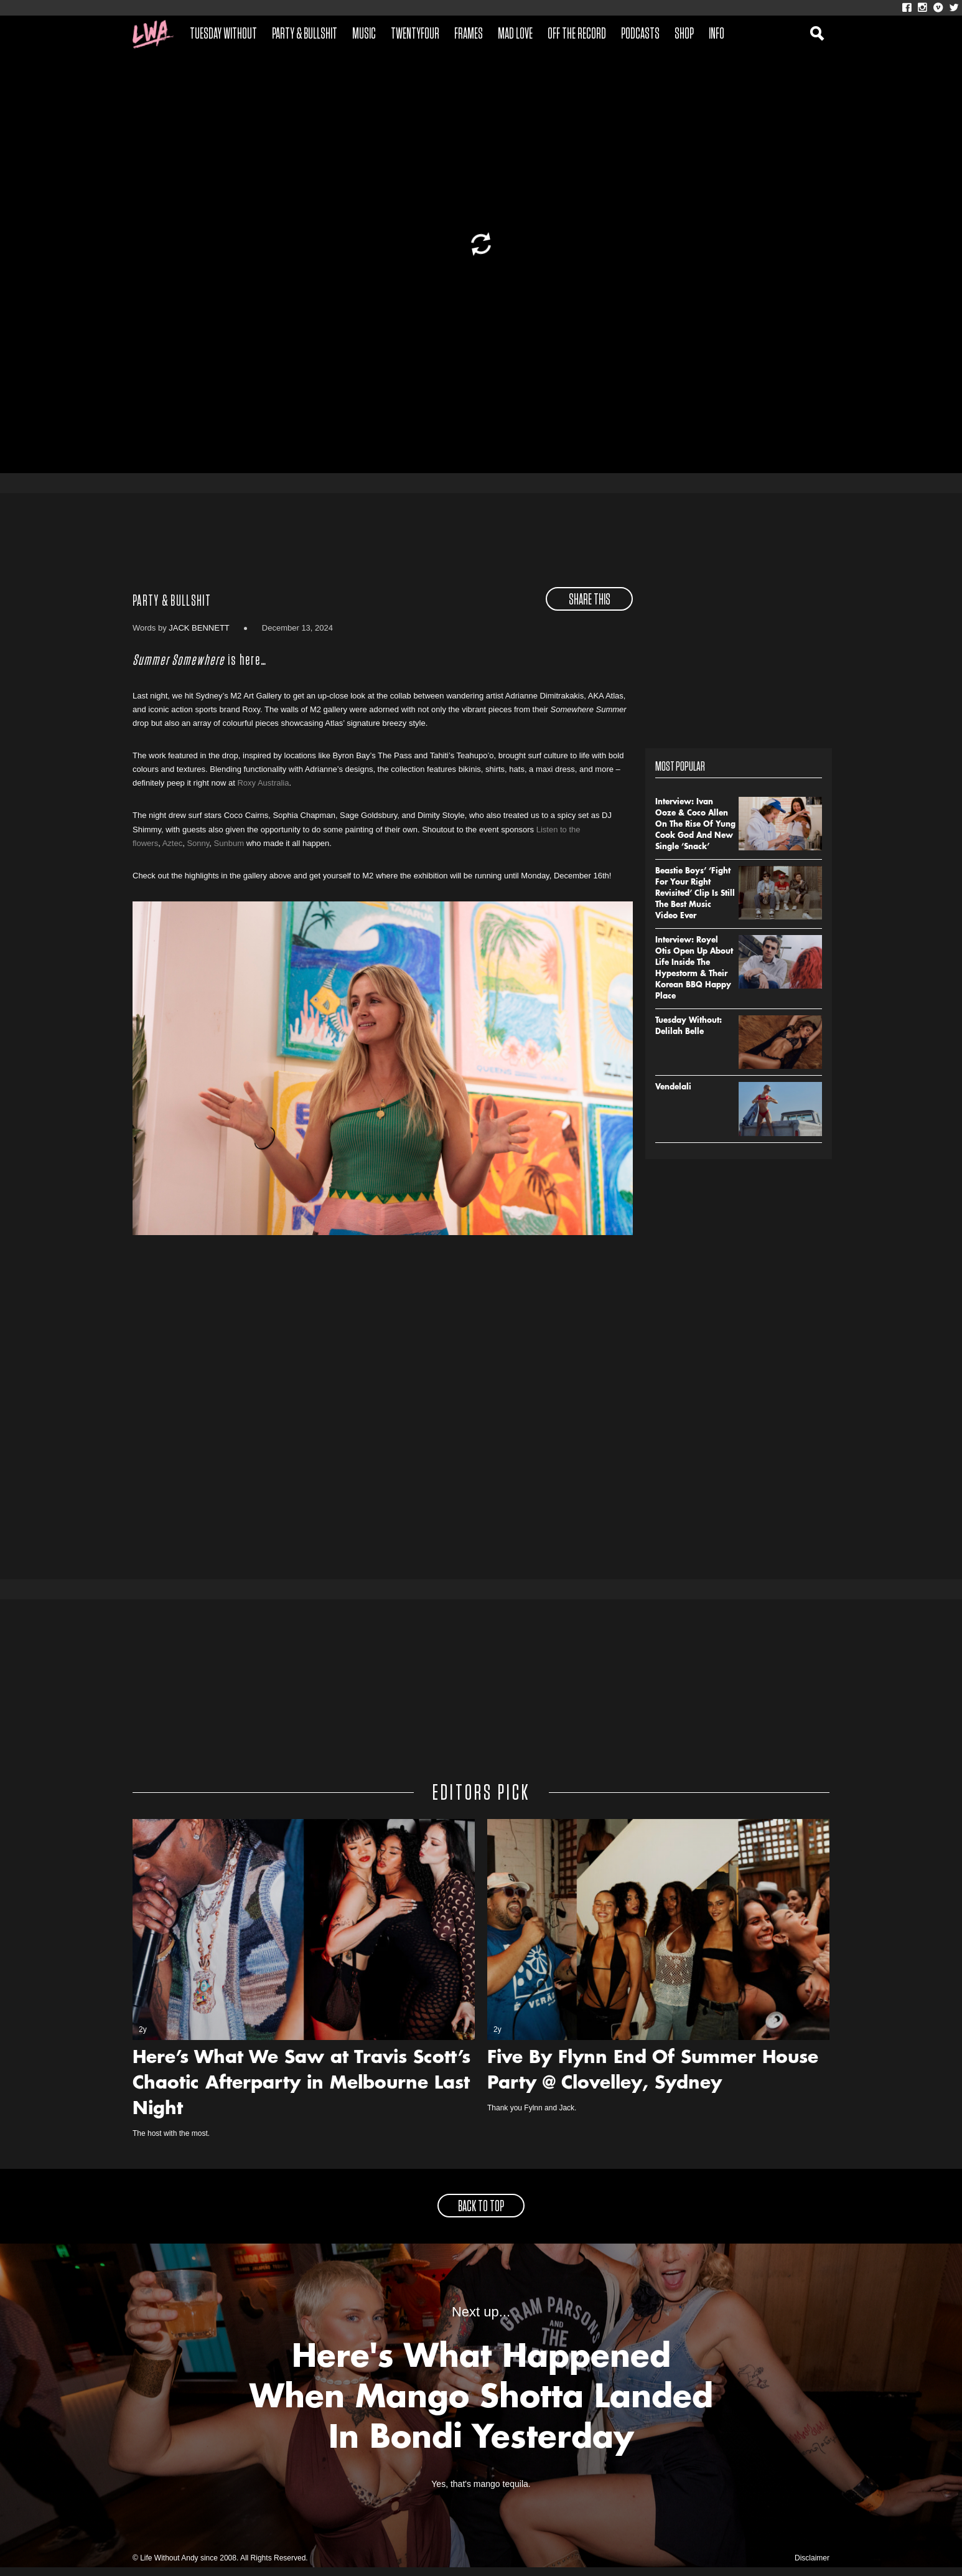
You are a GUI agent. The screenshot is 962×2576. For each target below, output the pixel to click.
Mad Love (515, 34)
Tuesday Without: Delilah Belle (688, 1034)
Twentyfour (415, 34)
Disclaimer (812, 2566)
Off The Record (577, 34)
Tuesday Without (223, 34)
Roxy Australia (263, 791)
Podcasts (640, 34)
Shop (684, 34)
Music (364, 34)
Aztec (172, 851)
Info (716, 34)
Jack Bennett (199, 636)
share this (589, 608)
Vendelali (673, 1096)
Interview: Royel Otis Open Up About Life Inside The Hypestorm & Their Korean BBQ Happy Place (694, 976)
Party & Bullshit (304, 34)
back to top (481, 2215)
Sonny (198, 851)
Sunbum (229, 851)
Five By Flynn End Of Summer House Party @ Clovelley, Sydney (652, 2080)
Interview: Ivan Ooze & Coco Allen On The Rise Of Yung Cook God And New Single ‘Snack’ (695, 833)
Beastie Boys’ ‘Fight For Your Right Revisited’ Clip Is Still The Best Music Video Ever (695, 902)
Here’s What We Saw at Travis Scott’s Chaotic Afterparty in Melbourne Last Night (301, 2093)
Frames (468, 34)
